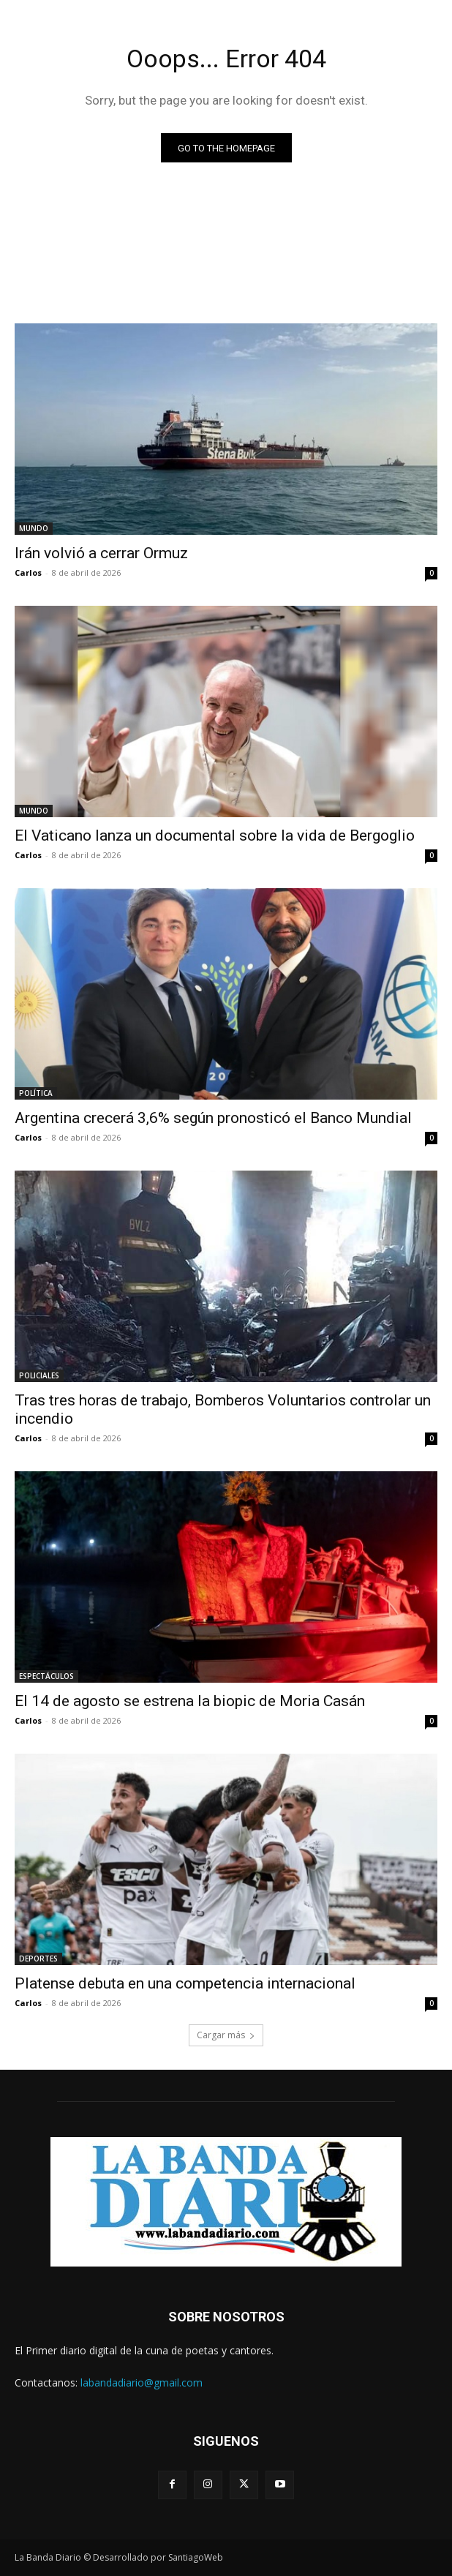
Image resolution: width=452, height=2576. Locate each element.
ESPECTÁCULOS (46, 1676)
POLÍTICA (36, 1093)
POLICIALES (39, 1375)
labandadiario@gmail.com (141, 2382)
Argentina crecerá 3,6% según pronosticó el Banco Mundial (213, 1118)
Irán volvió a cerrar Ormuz (101, 553)
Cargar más (226, 2035)
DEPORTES (38, 1958)
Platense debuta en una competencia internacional (185, 1983)
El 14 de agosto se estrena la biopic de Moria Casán (190, 1701)
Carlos (28, 572)
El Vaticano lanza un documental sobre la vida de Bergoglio (215, 835)
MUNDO (33, 528)
